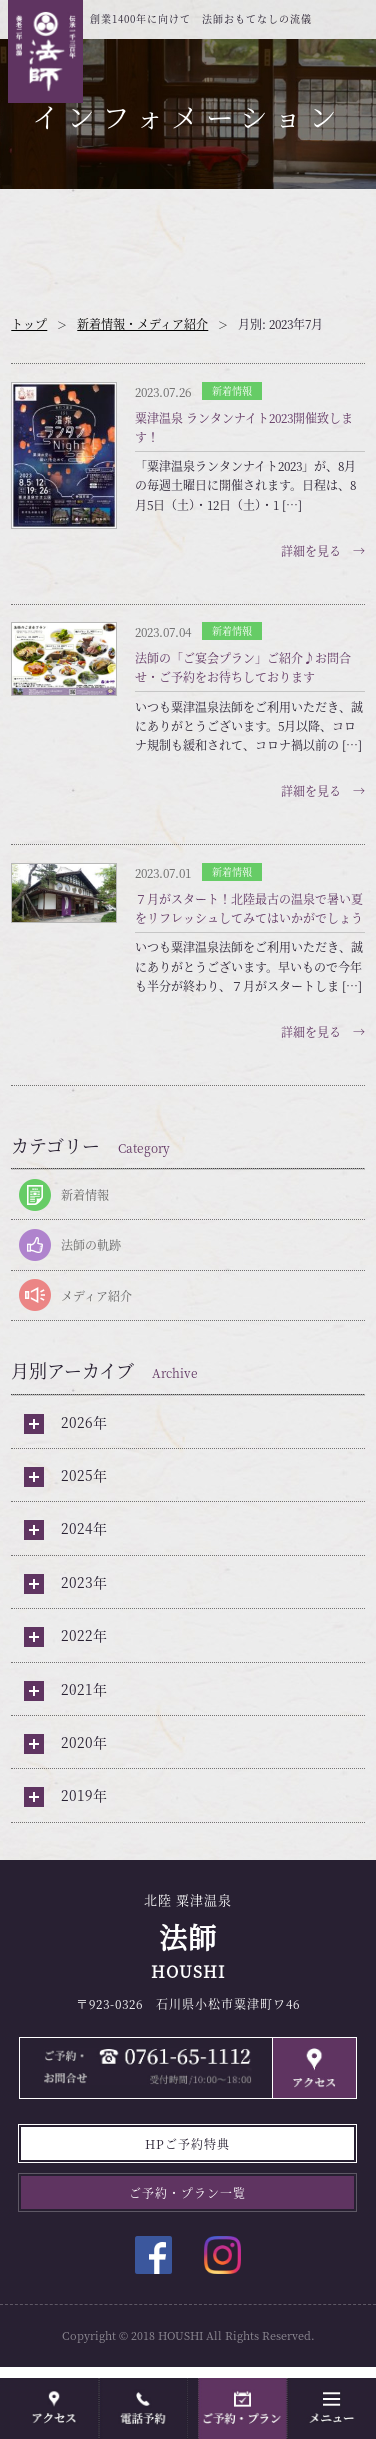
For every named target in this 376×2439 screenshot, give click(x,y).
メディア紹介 (96, 1295)
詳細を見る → (323, 550)
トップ (29, 323)
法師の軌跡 (91, 1244)
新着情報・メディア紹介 (142, 323)
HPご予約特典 (187, 2143)
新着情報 (85, 1194)
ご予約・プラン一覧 (187, 2192)
